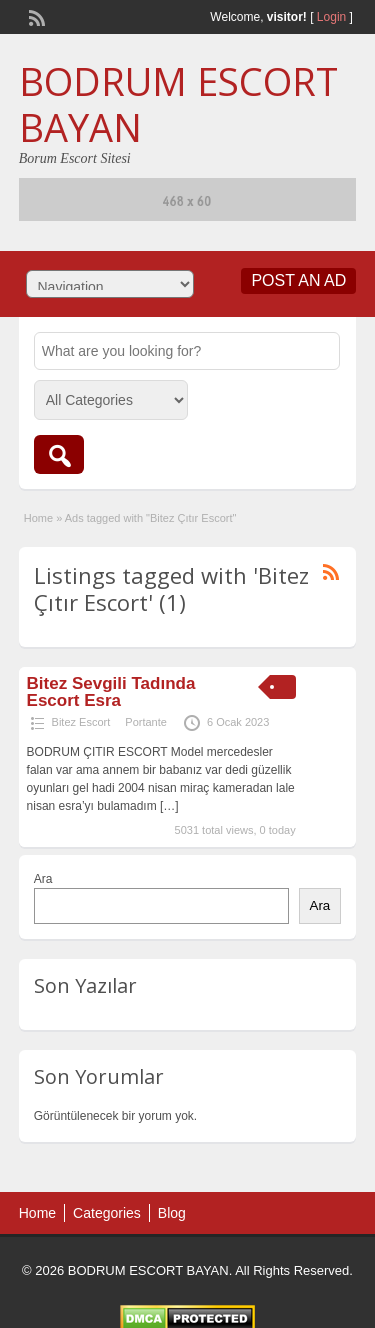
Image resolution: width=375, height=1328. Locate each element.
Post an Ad (298, 280)
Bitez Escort (81, 722)
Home (38, 518)
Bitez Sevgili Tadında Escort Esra (111, 692)
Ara (43, 879)
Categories (107, 1213)
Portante (146, 722)
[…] (169, 806)
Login (331, 17)
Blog (172, 1213)
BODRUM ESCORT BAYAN (178, 104)
